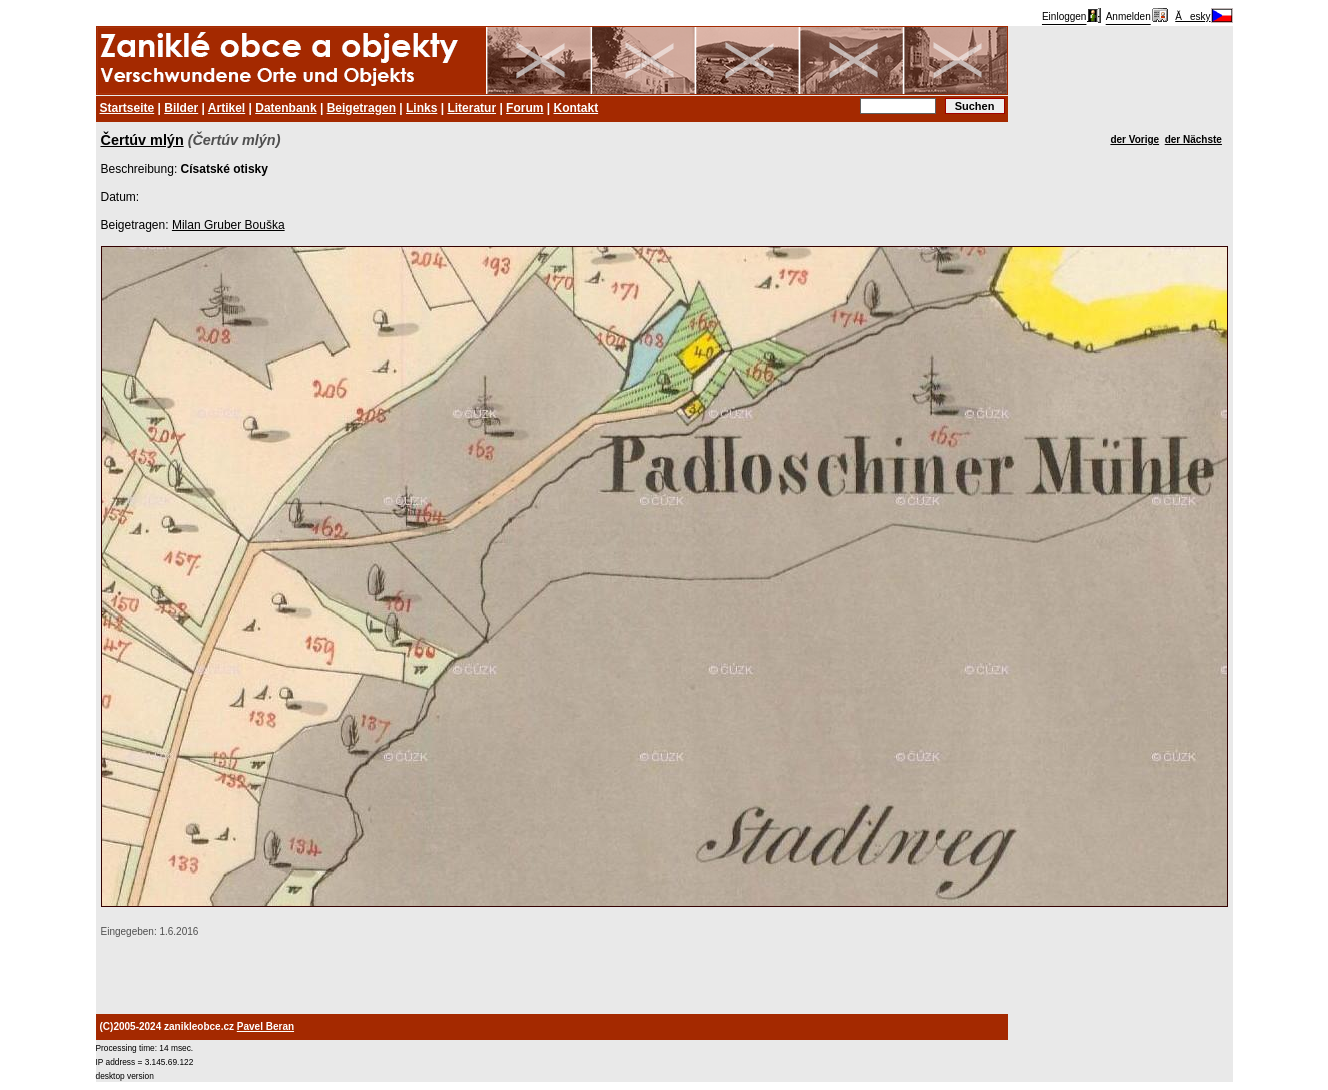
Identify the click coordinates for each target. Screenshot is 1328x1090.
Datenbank (285, 108)
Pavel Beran (265, 1026)
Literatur (471, 108)
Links (421, 108)
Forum (524, 108)
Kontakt (575, 108)
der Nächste (1193, 139)
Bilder (181, 108)
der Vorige (1134, 139)
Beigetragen (361, 108)
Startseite (127, 108)
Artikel (226, 108)
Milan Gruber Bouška (228, 225)
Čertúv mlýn (142, 140)
